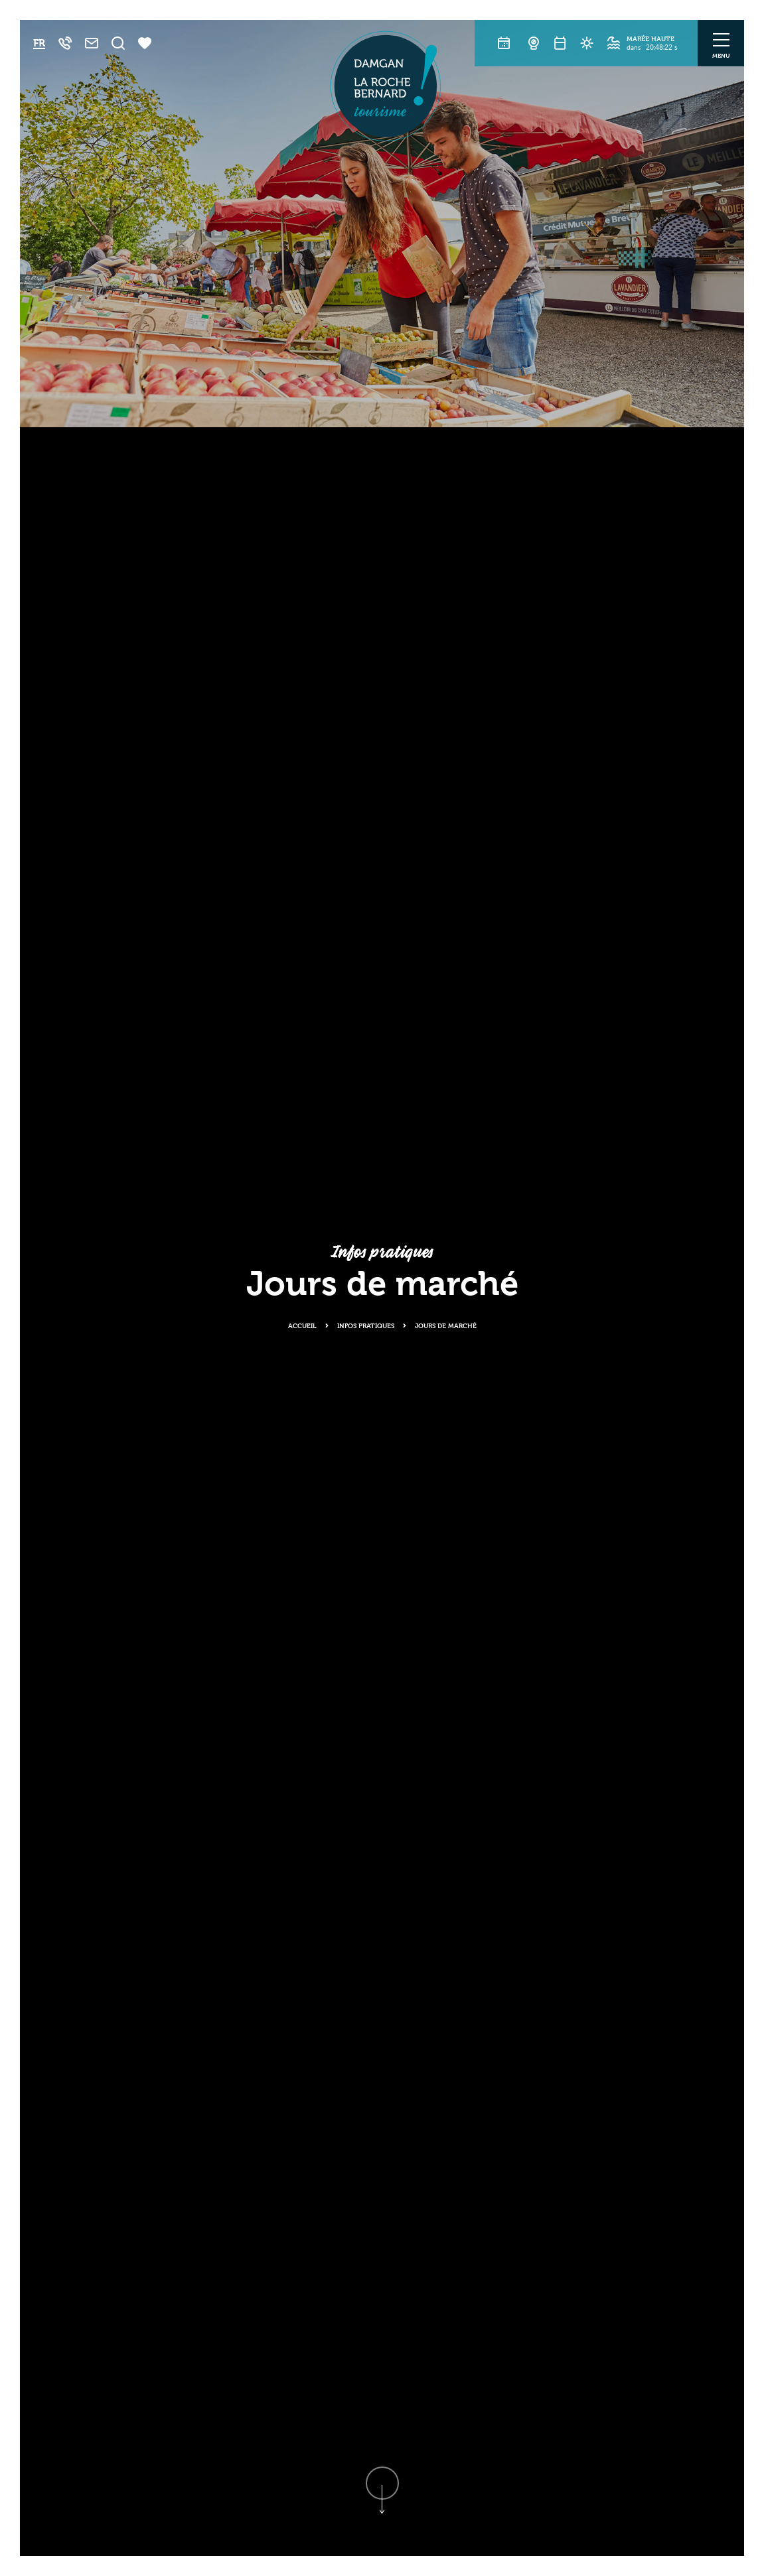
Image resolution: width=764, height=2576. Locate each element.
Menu (721, 55)
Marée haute (650, 38)
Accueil (302, 1325)
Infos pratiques (365, 1325)
